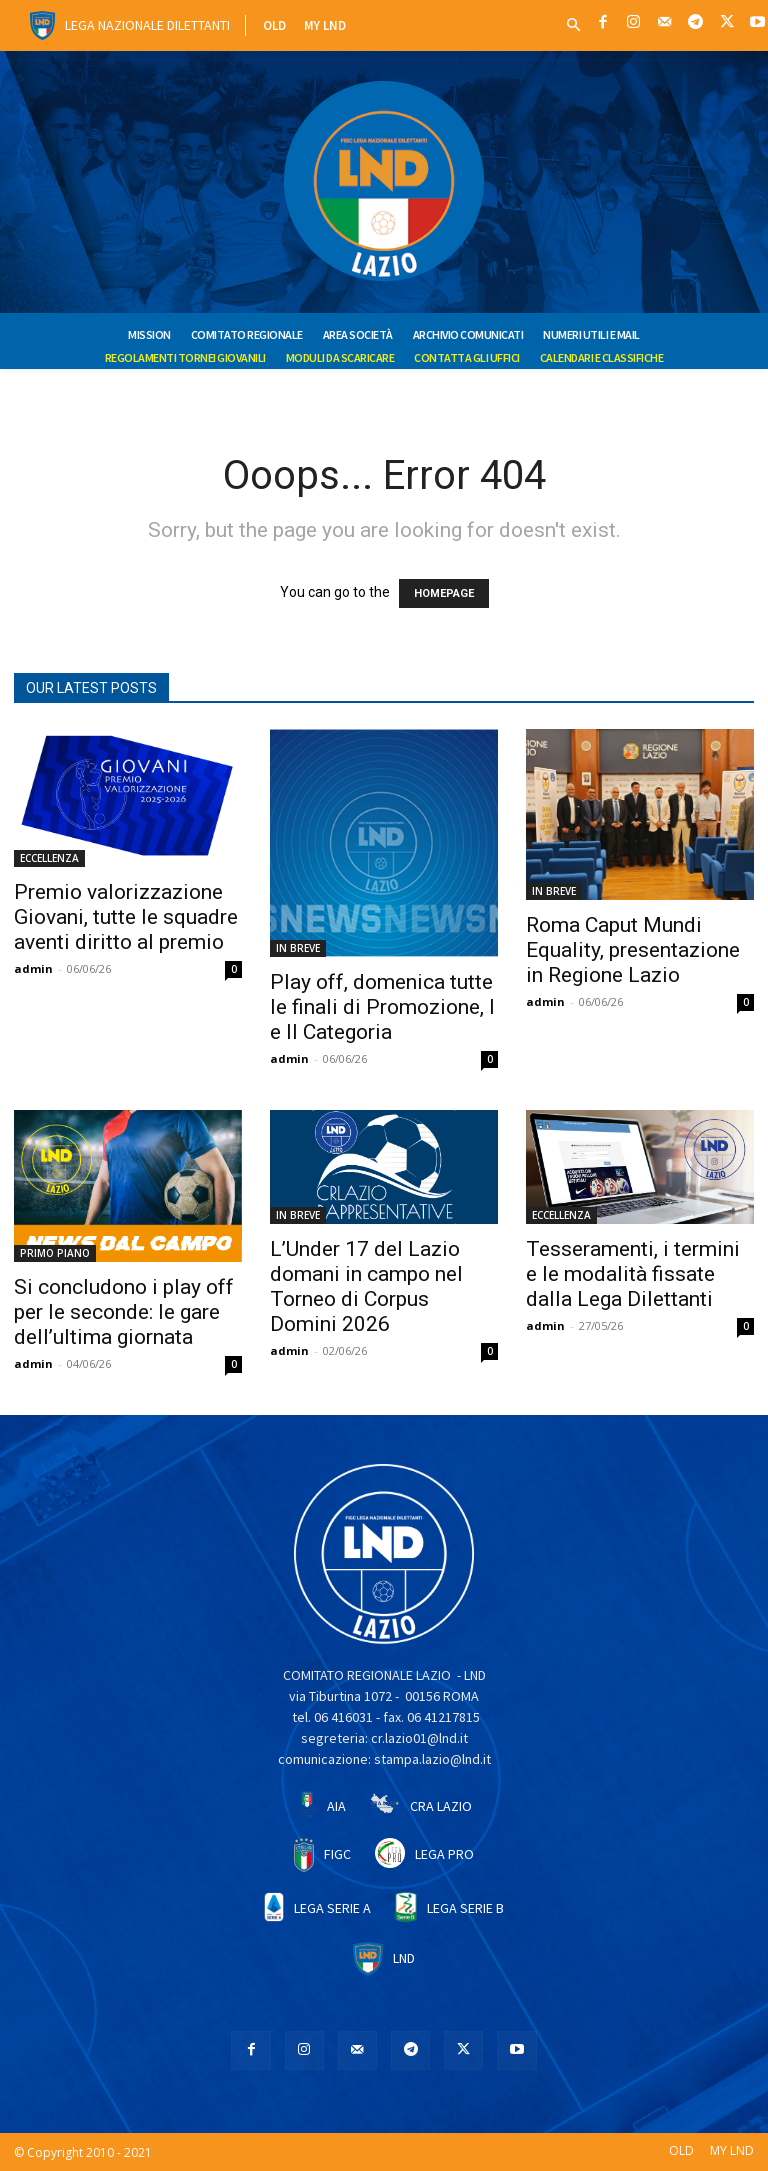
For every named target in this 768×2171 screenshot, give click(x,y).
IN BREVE (298, 948)
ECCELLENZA (49, 858)
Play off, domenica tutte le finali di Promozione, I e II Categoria (382, 1007)
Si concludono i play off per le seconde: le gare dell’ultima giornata (124, 1312)
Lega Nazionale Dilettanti (147, 25)
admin (33, 968)
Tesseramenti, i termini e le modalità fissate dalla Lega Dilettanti (633, 1274)
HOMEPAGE (444, 593)
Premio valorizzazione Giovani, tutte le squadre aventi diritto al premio (126, 917)
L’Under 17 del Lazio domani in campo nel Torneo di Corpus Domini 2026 (366, 1286)
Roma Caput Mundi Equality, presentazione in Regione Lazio (633, 950)
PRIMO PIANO (55, 1253)
